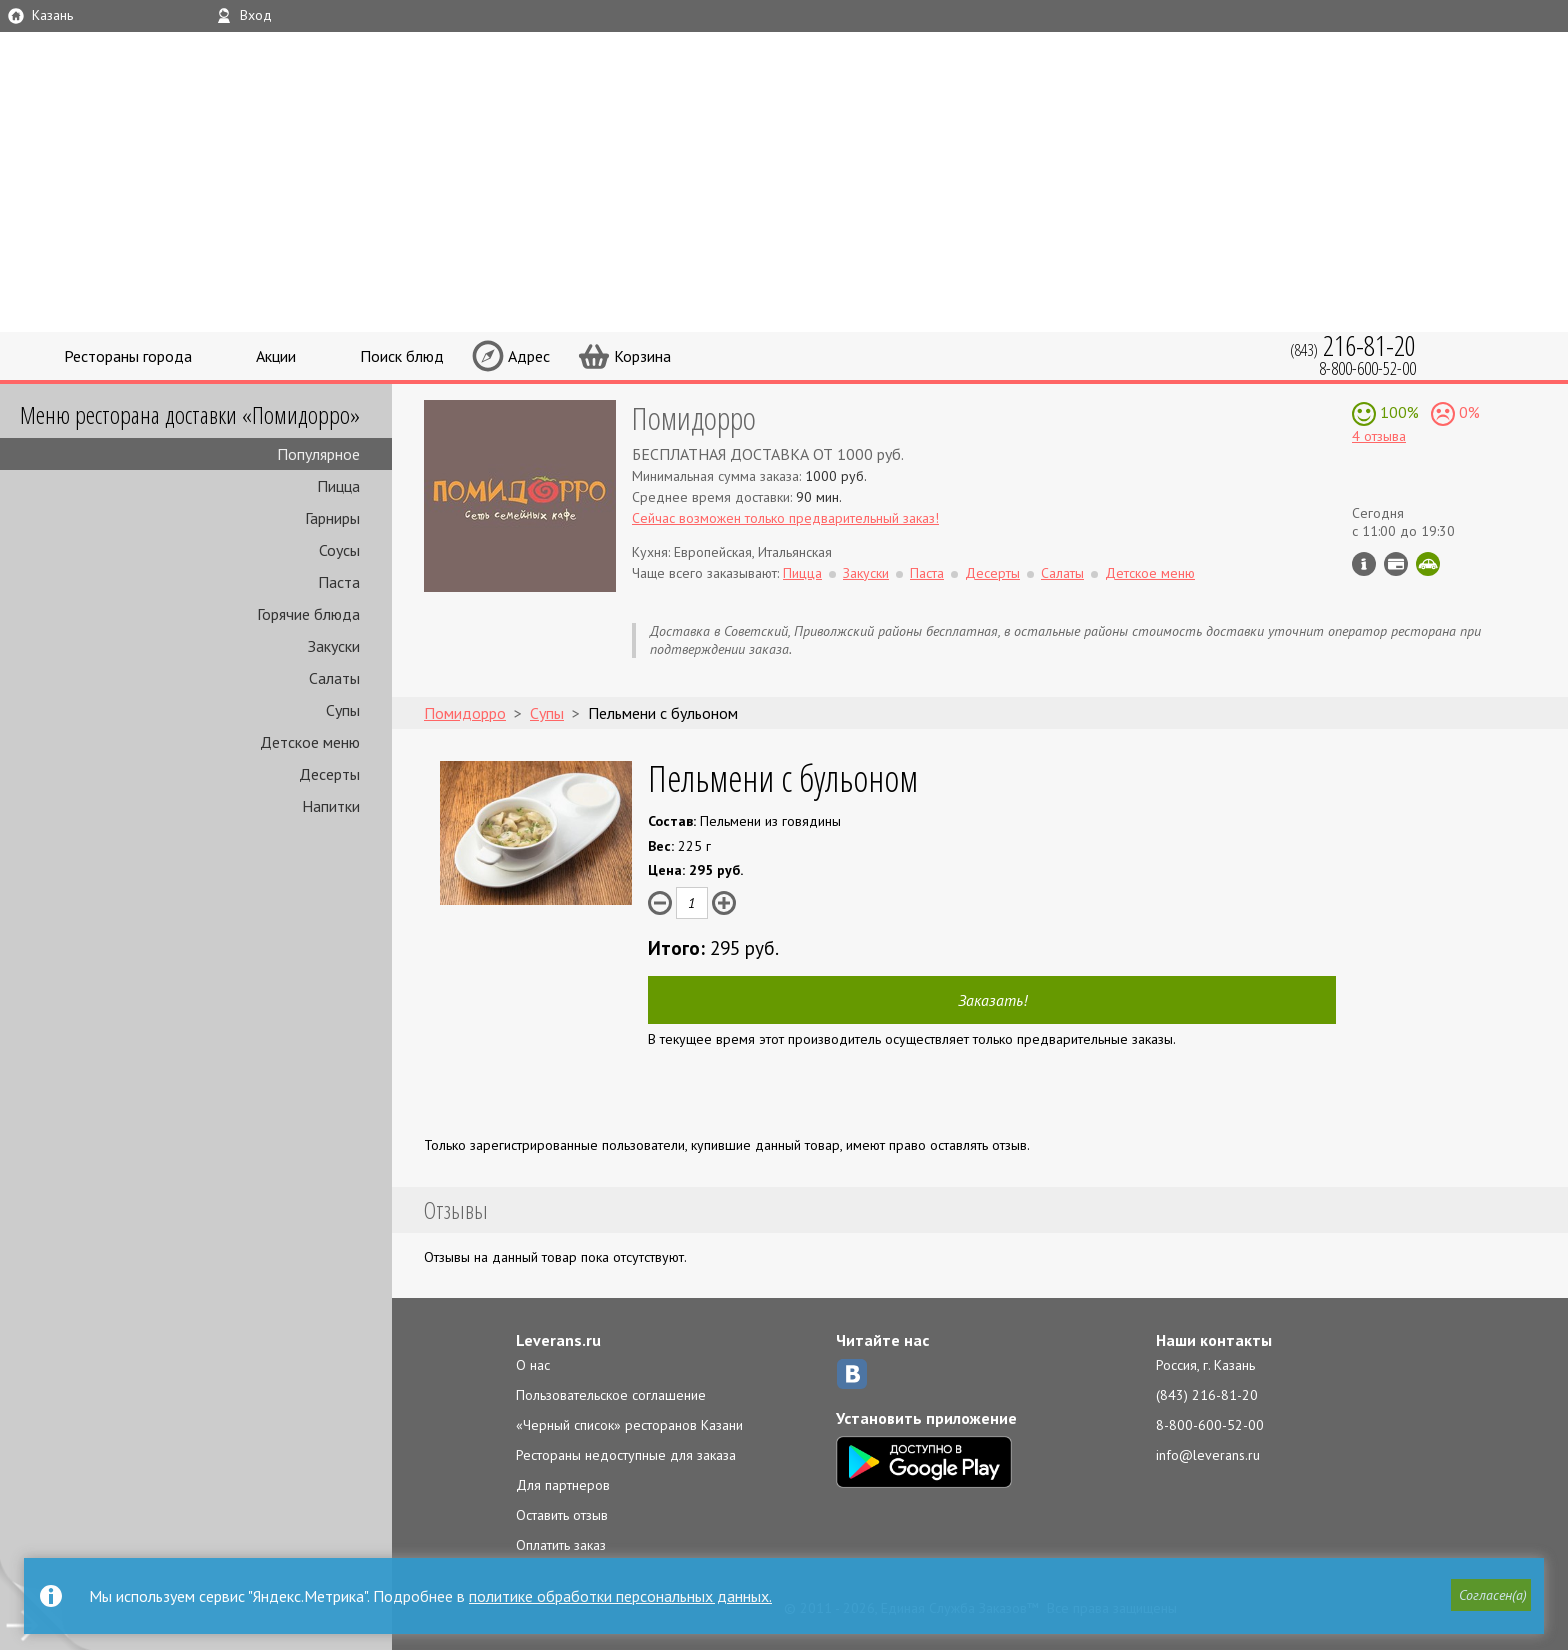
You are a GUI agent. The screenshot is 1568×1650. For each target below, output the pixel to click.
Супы (343, 710)
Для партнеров (563, 1485)
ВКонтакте (852, 1374)
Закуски (334, 646)
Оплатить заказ (561, 1545)
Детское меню (310, 742)
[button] (1489, 1597)
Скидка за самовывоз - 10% (1428, 564)
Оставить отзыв (562, 1515)
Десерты (329, 774)
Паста (339, 582)
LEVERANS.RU (1102, 85)
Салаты (334, 678)
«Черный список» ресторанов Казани (629, 1425)
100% (1397, 412)
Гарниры (332, 518)
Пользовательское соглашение (611, 1395)
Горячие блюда (308, 614)
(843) (1353, 345)
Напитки (331, 806)
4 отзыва (1379, 436)
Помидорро (694, 417)
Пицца (338, 486)
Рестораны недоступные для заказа (626, 1455)
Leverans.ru (558, 1340)
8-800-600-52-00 (1210, 1425)
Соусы (339, 550)
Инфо (1364, 564)
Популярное (318, 454)
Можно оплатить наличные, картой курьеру (1396, 564)
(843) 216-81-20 (1207, 1395)
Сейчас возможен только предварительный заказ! (785, 518)
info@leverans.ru (1208, 1455)
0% (1467, 412)
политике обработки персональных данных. (620, 1596)
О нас (533, 1365)
